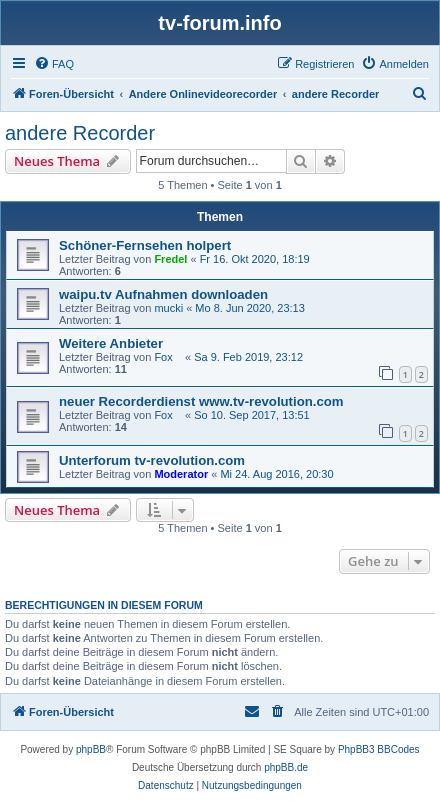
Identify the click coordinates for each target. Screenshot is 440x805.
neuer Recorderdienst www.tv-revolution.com (201, 401)
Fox (168, 357)
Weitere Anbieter (111, 343)
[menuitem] (54, 64)
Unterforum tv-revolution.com (152, 460)
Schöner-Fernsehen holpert (145, 245)
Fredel (170, 259)
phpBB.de (286, 767)
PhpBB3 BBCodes (379, 749)
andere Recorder (80, 133)
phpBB (91, 749)
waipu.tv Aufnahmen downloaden (163, 294)
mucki (168, 308)
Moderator (181, 474)
